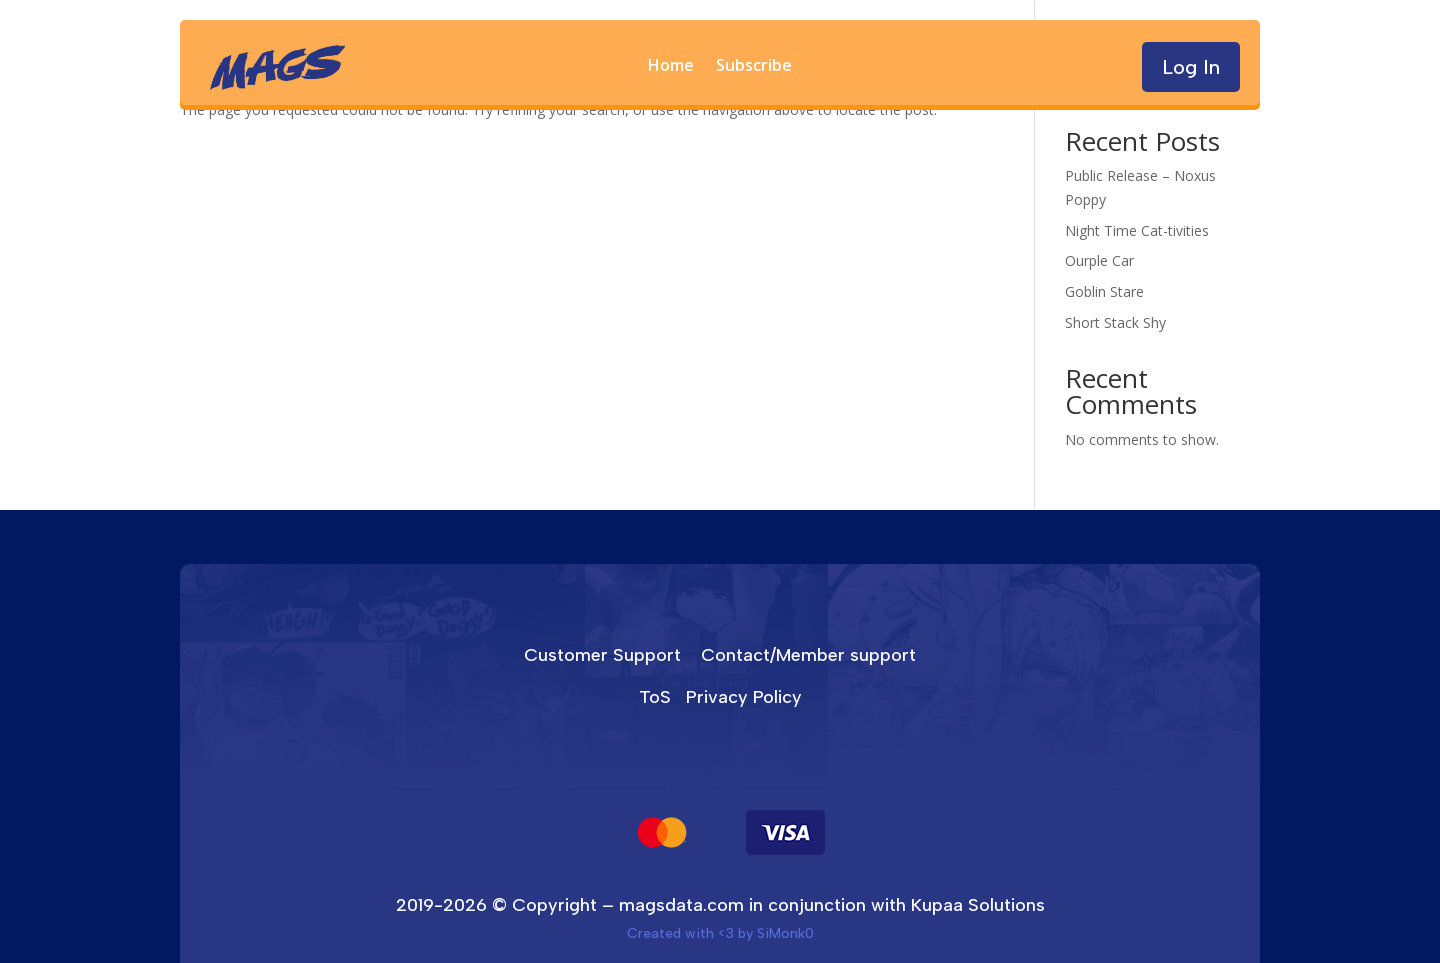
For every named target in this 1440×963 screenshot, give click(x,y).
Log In (1191, 67)
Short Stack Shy (1115, 322)
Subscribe (754, 67)
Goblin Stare (1104, 291)
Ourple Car (1099, 260)
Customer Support (602, 655)
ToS (655, 697)
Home (671, 67)
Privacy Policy (744, 697)
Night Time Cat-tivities (1137, 230)
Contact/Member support (808, 655)
